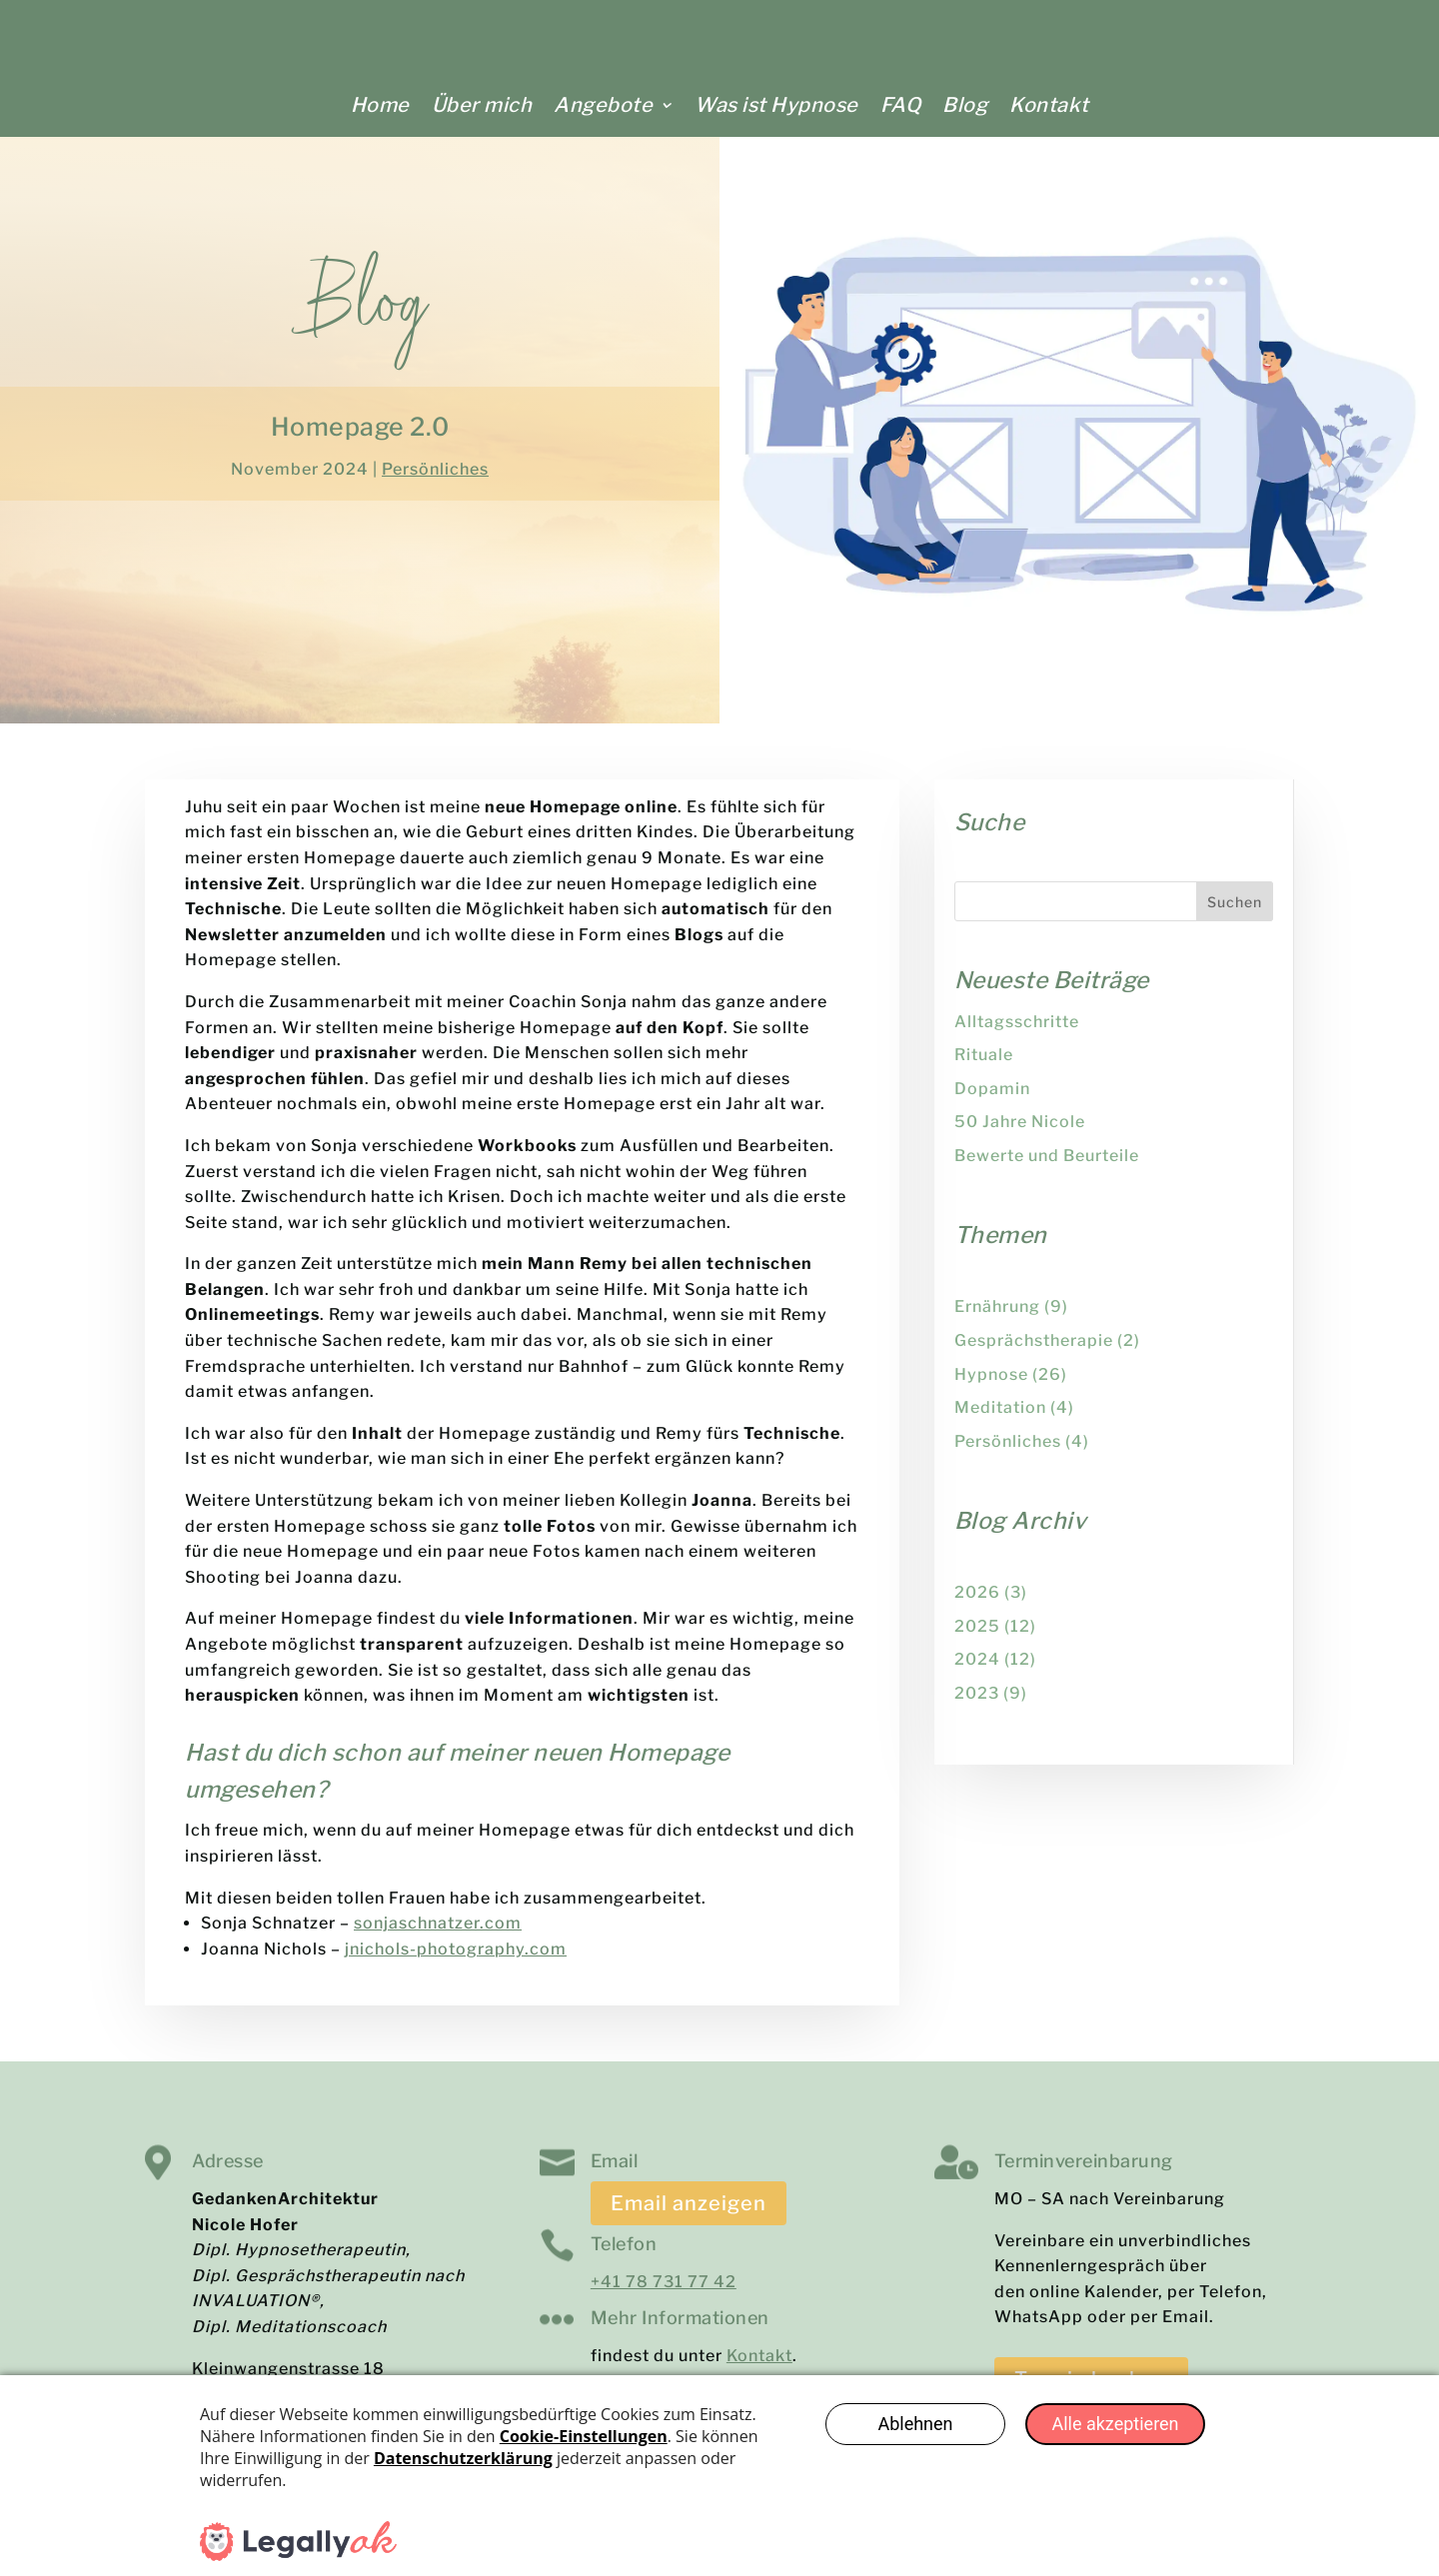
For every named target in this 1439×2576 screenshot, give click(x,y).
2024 (977, 1672)
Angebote (603, 105)
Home (380, 105)
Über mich (482, 105)
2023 (976, 1706)
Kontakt (1049, 105)
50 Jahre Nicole (1019, 1134)
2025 (977, 1639)
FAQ (900, 105)
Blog (964, 105)
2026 (977, 1605)
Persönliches (435, 482)
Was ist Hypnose (776, 105)
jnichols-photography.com (456, 1961)
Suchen (1234, 914)
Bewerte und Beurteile (1046, 1168)
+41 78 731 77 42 (663, 2294)
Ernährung (997, 1319)
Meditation (1000, 1420)
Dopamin (992, 1101)
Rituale (983, 1067)
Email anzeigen (688, 2216)
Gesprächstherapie (1033, 1353)
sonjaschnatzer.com (438, 1936)
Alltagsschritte (1016, 1034)
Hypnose (991, 1387)
